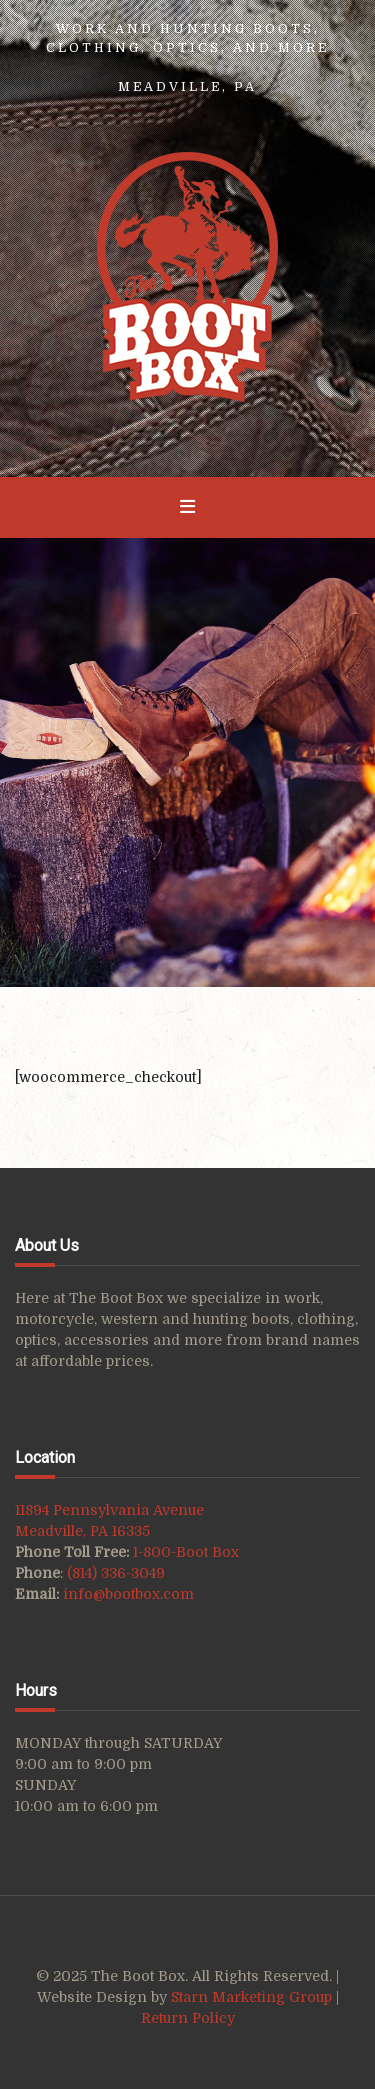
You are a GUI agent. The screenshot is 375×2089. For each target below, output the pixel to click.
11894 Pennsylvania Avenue (109, 1510)
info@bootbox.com (128, 1594)
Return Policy (188, 2018)
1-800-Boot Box (186, 1552)
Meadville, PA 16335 (82, 1531)
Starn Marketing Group (253, 1997)
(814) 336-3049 (116, 1573)
